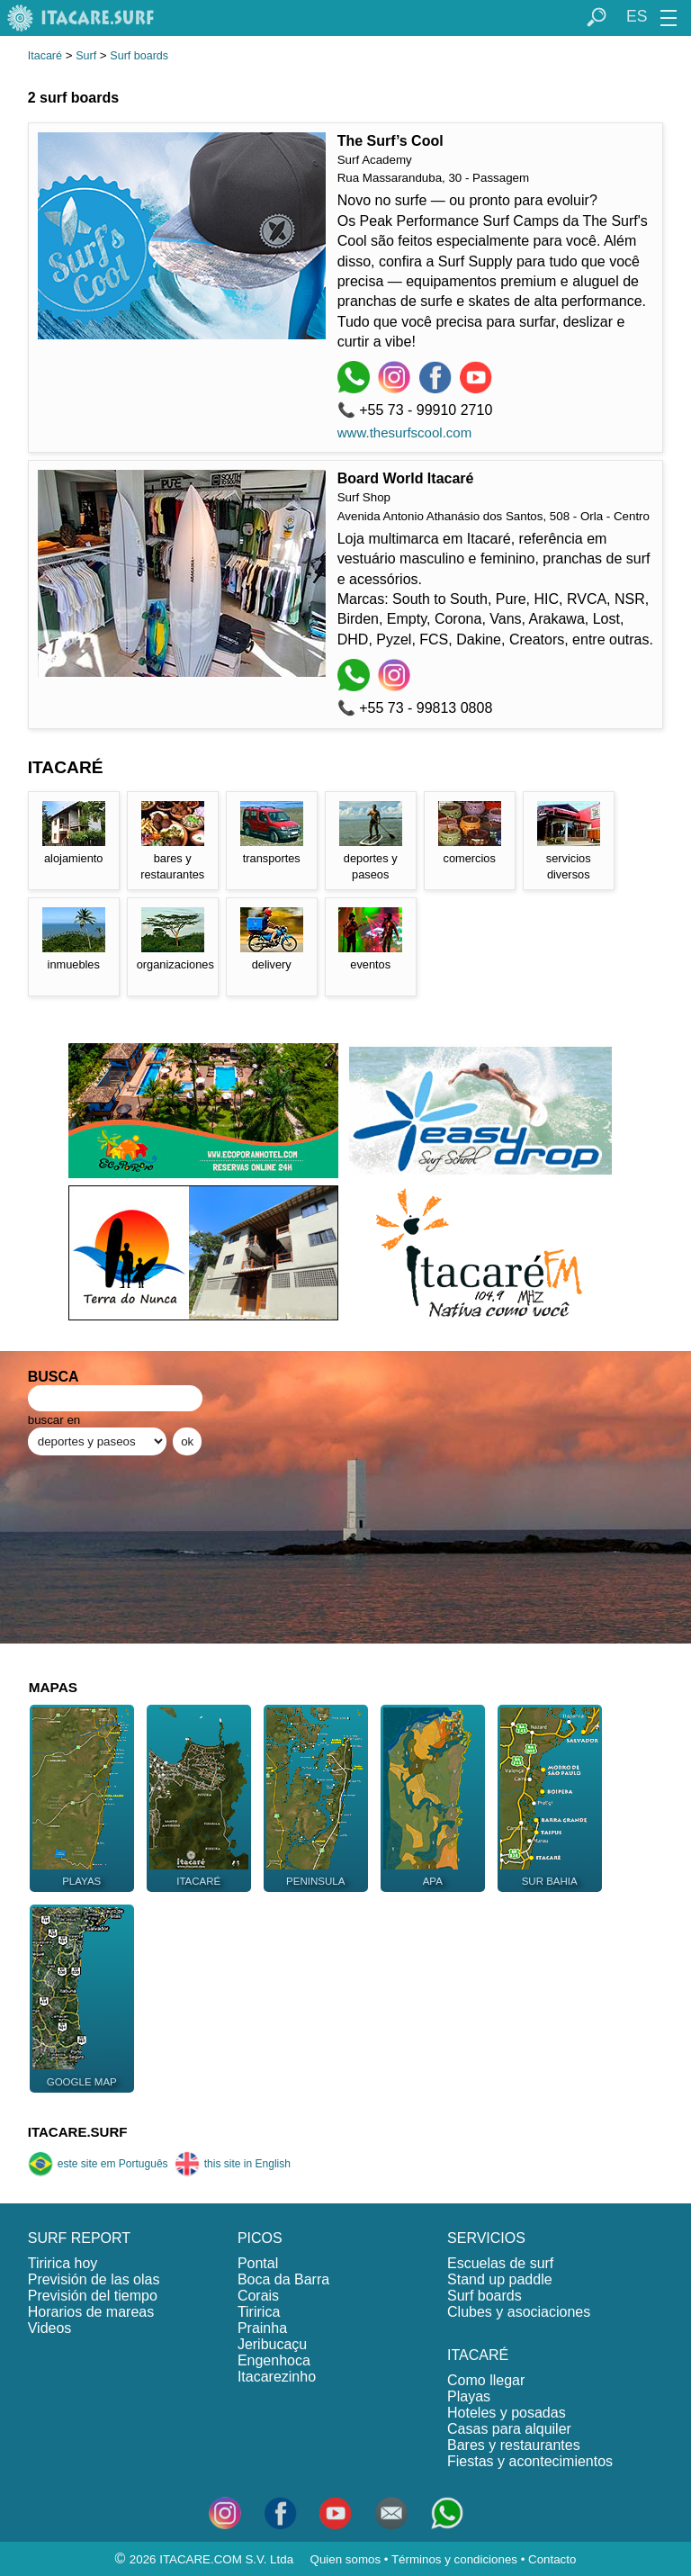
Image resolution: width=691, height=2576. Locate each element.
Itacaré (45, 56)
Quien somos (345, 2559)
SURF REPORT (79, 2238)
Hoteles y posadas (506, 2412)
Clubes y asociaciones (518, 2311)
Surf (86, 56)
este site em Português (98, 2163)
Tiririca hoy (63, 2263)
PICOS (260, 2238)
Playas (468, 2396)
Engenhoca (274, 2360)
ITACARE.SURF (78, 2131)
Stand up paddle (499, 2279)
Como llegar (486, 2380)
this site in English (233, 2163)
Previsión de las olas (94, 2279)
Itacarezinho (277, 2376)
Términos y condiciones (454, 2559)
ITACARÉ (477, 2355)
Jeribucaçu (272, 2344)
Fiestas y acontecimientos (530, 2461)
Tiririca (259, 2311)
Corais (258, 2295)
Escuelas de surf (500, 2263)
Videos (50, 2328)
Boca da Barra (283, 2279)
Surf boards (139, 56)
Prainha (262, 2328)
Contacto (552, 2559)
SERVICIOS (486, 2238)
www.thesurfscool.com (404, 432)
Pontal (258, 2263)
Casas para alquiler (509, 2428)
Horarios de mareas (91, 2311)
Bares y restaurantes (513, 2445)
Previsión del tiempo (92, 2295)
